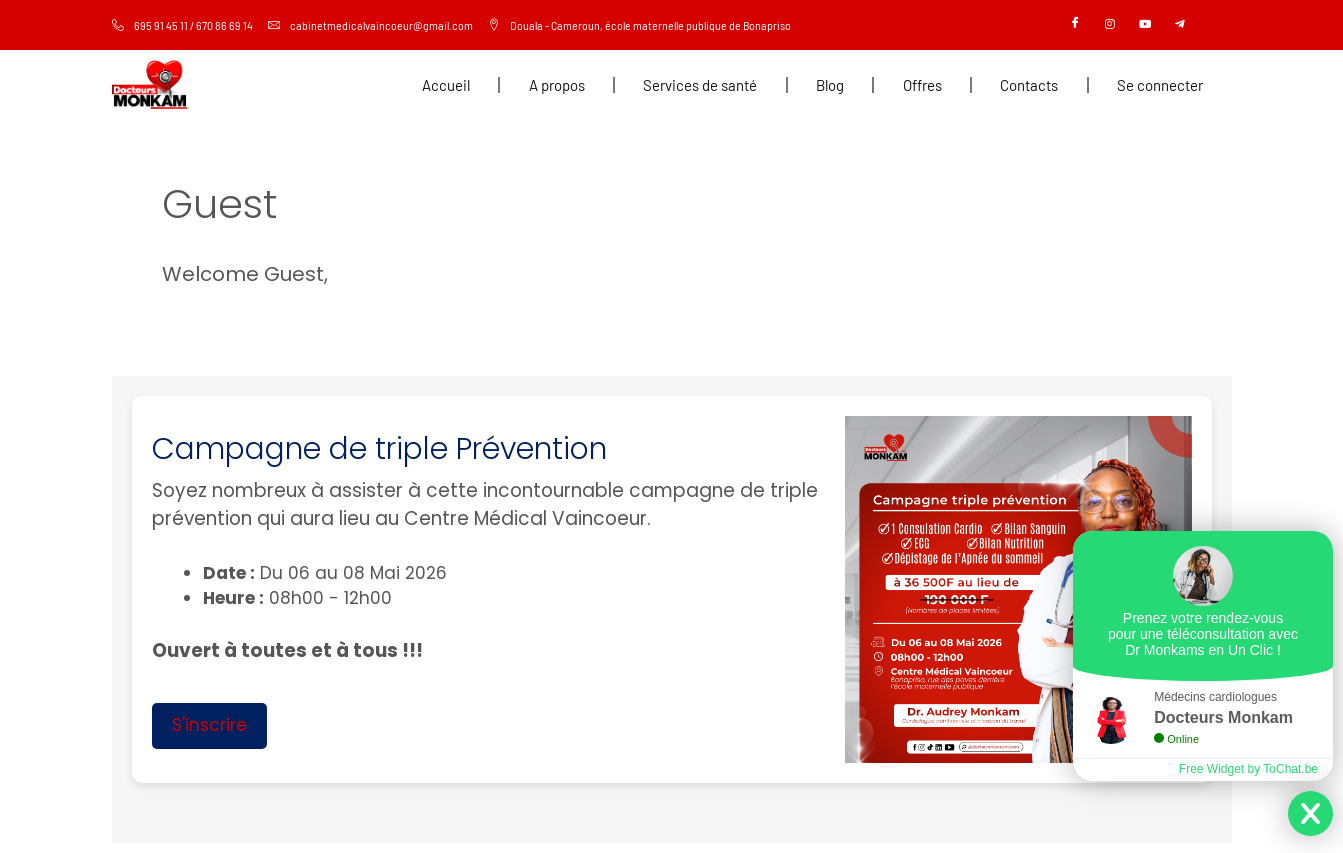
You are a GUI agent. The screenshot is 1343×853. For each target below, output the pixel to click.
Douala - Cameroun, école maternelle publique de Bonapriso (639, 25)
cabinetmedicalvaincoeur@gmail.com (370, 25)
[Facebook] (1075, 25)
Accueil (446, 85)
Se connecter (1160, 85)
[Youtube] (1145, 25)
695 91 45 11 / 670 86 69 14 (182, 25)
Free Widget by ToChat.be (1248, 769)
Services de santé (700, 85)
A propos (557, 85)
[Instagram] (1110, 25)
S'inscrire (209, 725)
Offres (922, 85)
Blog (830, 85)
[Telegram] (1180, 25)
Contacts (1029, 85)
